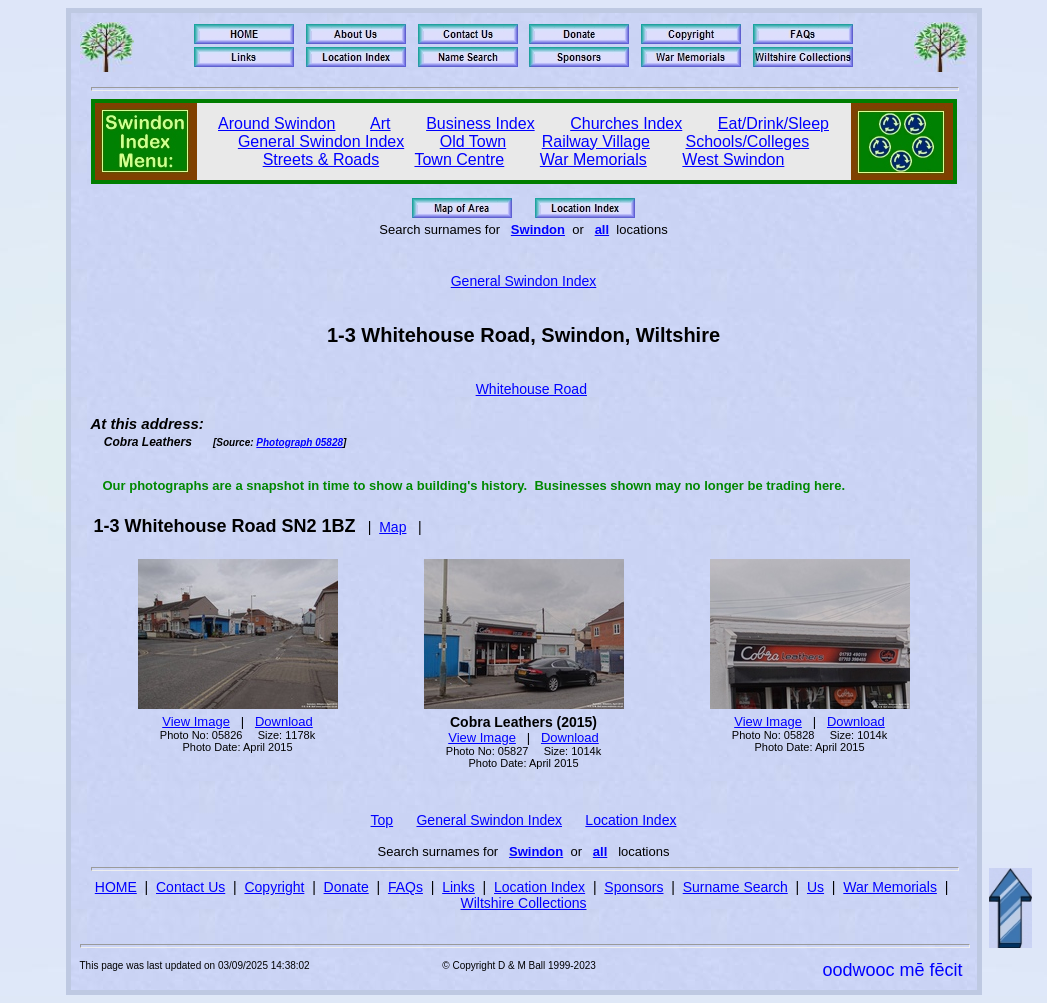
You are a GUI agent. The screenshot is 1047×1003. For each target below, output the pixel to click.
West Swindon (733, 159)
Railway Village (596, 141)
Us (815, 887)
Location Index (630, 820)
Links (458, 887)
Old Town (473, 141)
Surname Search (735, 887)
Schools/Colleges (748, 141)
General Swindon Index (321, 141)
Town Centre (459, 159)
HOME (116, 887)
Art (380, 123)
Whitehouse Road (531, 389)
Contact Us (190, 887)
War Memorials (593, 159)
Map (392, 527)
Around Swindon (276, 123)
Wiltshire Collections (523, 903)
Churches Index (626, 123)
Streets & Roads (321, 159)
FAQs (405, 887)
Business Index (480, 123)
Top (382, 820)
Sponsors (633, 887)
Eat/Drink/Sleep (773, 123)
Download (284, 721)
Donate (346, 887)
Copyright (274, 887)
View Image (196, 721)
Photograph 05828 (299, 442)
